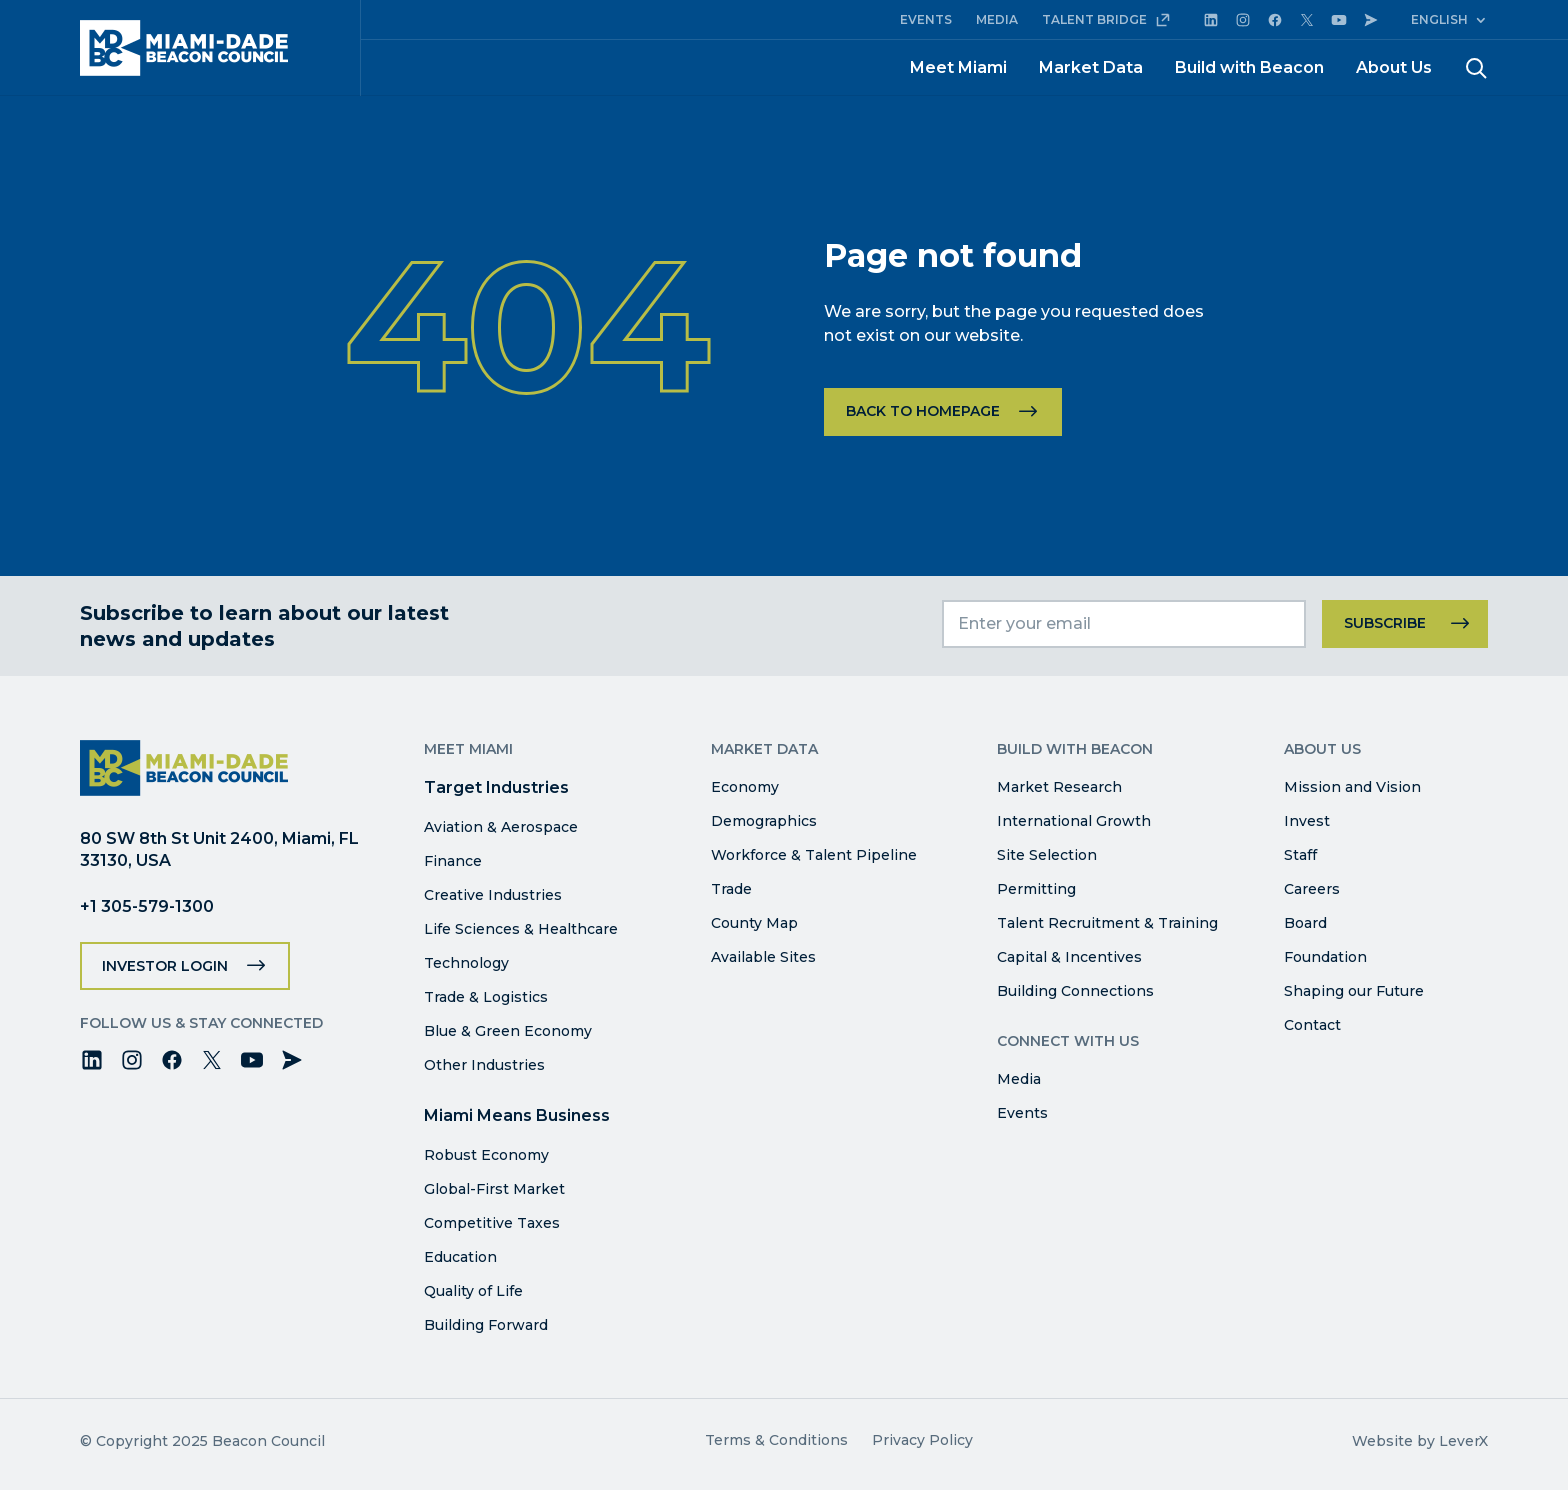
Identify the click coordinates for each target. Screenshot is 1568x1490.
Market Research (1059, 787)
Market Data (1091, 67)
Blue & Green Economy (508, 1031)
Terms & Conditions (776, 1440)
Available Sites (763, 957)
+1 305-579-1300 (147, 906)
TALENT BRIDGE (1106, 20)
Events (1022, 1113)
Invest (1307, 821)
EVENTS (926, 19)
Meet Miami (958, 67)
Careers (1312, 889)
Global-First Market (494, 1189)
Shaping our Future (1354, 991)
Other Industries (484, 1065)
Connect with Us (1068, 1041)
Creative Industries (493, 895)
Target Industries (496, 787)
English (1439, 19)
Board (1305, 923)
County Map (754, 923)
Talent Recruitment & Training (1107, 923)
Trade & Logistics (486, 997)
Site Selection (1047, 855)
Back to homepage (923, 411)
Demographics (764, 821)
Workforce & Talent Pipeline (814, 855)
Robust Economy (486, 1155)
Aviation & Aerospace (501, 827)
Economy (745, 787)
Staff (1300, 855)
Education (460, 1257)
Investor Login (165, 966)
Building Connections (1075, 991)
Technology (466, 963)
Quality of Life (473, 1291)
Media (1019, 1079)
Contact (1312, 1025)
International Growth (1074, 821)
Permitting (1036, 889)
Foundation (1325, 957)
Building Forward (486, 1325)
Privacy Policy (922, 1440)
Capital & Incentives (1069, 957)
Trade (731, 889)
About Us (1394, 67)
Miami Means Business (517, 1115)
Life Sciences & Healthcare (521, 929)
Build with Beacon (1249, 67)
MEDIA (997, 19)
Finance (453, 861)
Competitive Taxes (492, 1223)
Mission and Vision (1352, 787)
